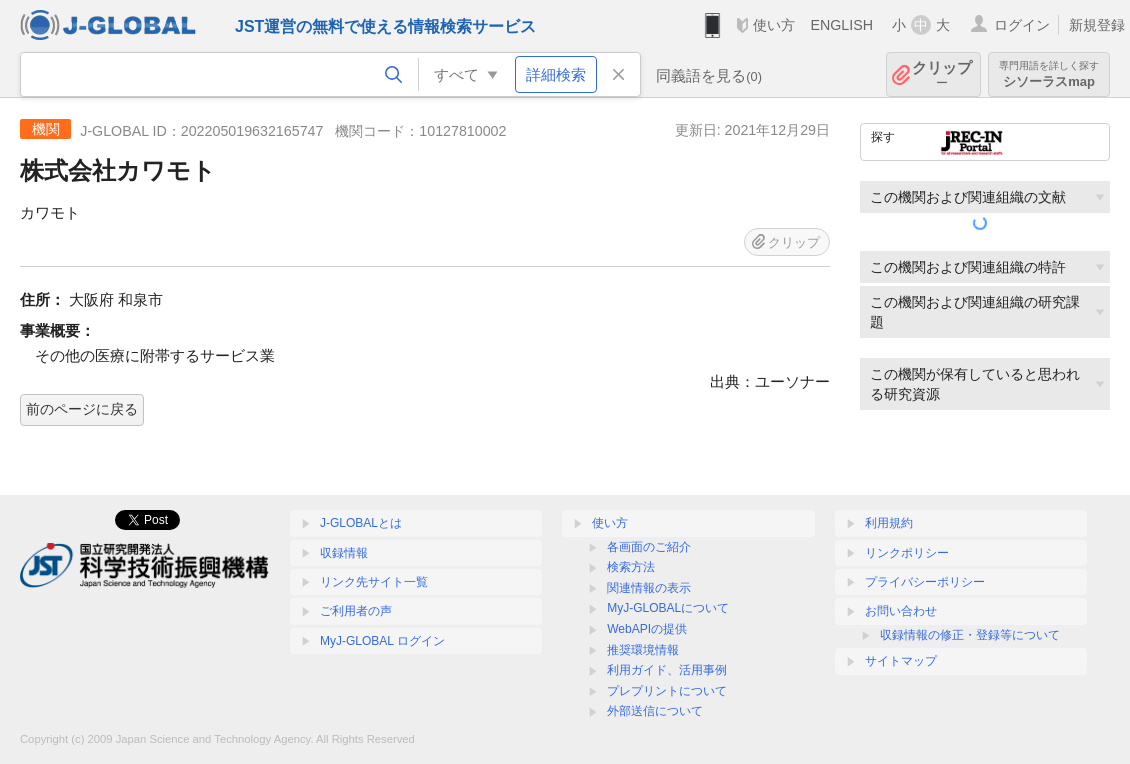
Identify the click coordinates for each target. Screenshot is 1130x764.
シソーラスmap (1049, 74)
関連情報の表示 (649, 588)
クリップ (942, 74)
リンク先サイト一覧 (374, 582)
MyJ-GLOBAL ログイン (382, 641)
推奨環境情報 (643, 650)
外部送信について (655, 711)
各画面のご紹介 (649, 547)
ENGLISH (841, 25)
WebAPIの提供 (647, 629)
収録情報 (344, 553)
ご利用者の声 (356, 611)
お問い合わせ (901, 611)
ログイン (1022, 25)
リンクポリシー (907, 553)
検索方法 (631, 567)
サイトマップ (901, 661)
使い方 (774, 25)
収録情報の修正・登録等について (970, 635)
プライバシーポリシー (925, 582)
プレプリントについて (667, 691)
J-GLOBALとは (361, 523)
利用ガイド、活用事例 (667, 670)
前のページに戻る (82, 409)
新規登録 (1097, 25)
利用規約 (889, 523)
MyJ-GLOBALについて (668, 608)
